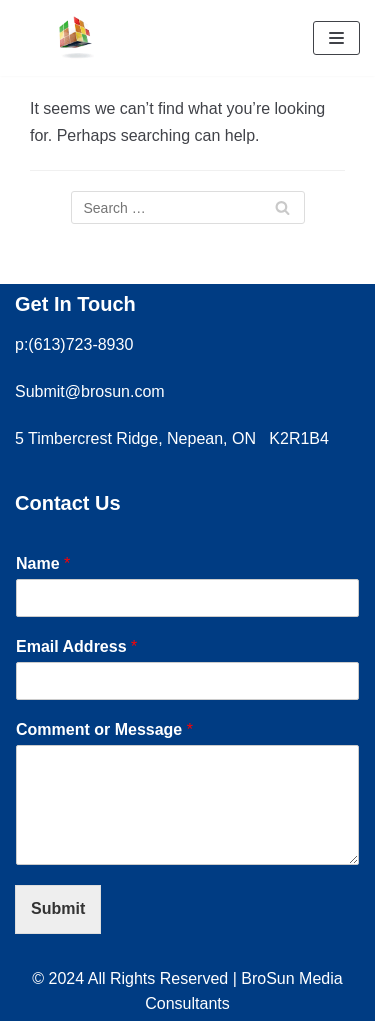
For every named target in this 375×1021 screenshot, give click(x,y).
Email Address (76, 646)
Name (43, 563)
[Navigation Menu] (336, 38)
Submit (58, 908)
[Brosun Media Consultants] (75, 38)
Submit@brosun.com (90, 391)
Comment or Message (104, 729)
